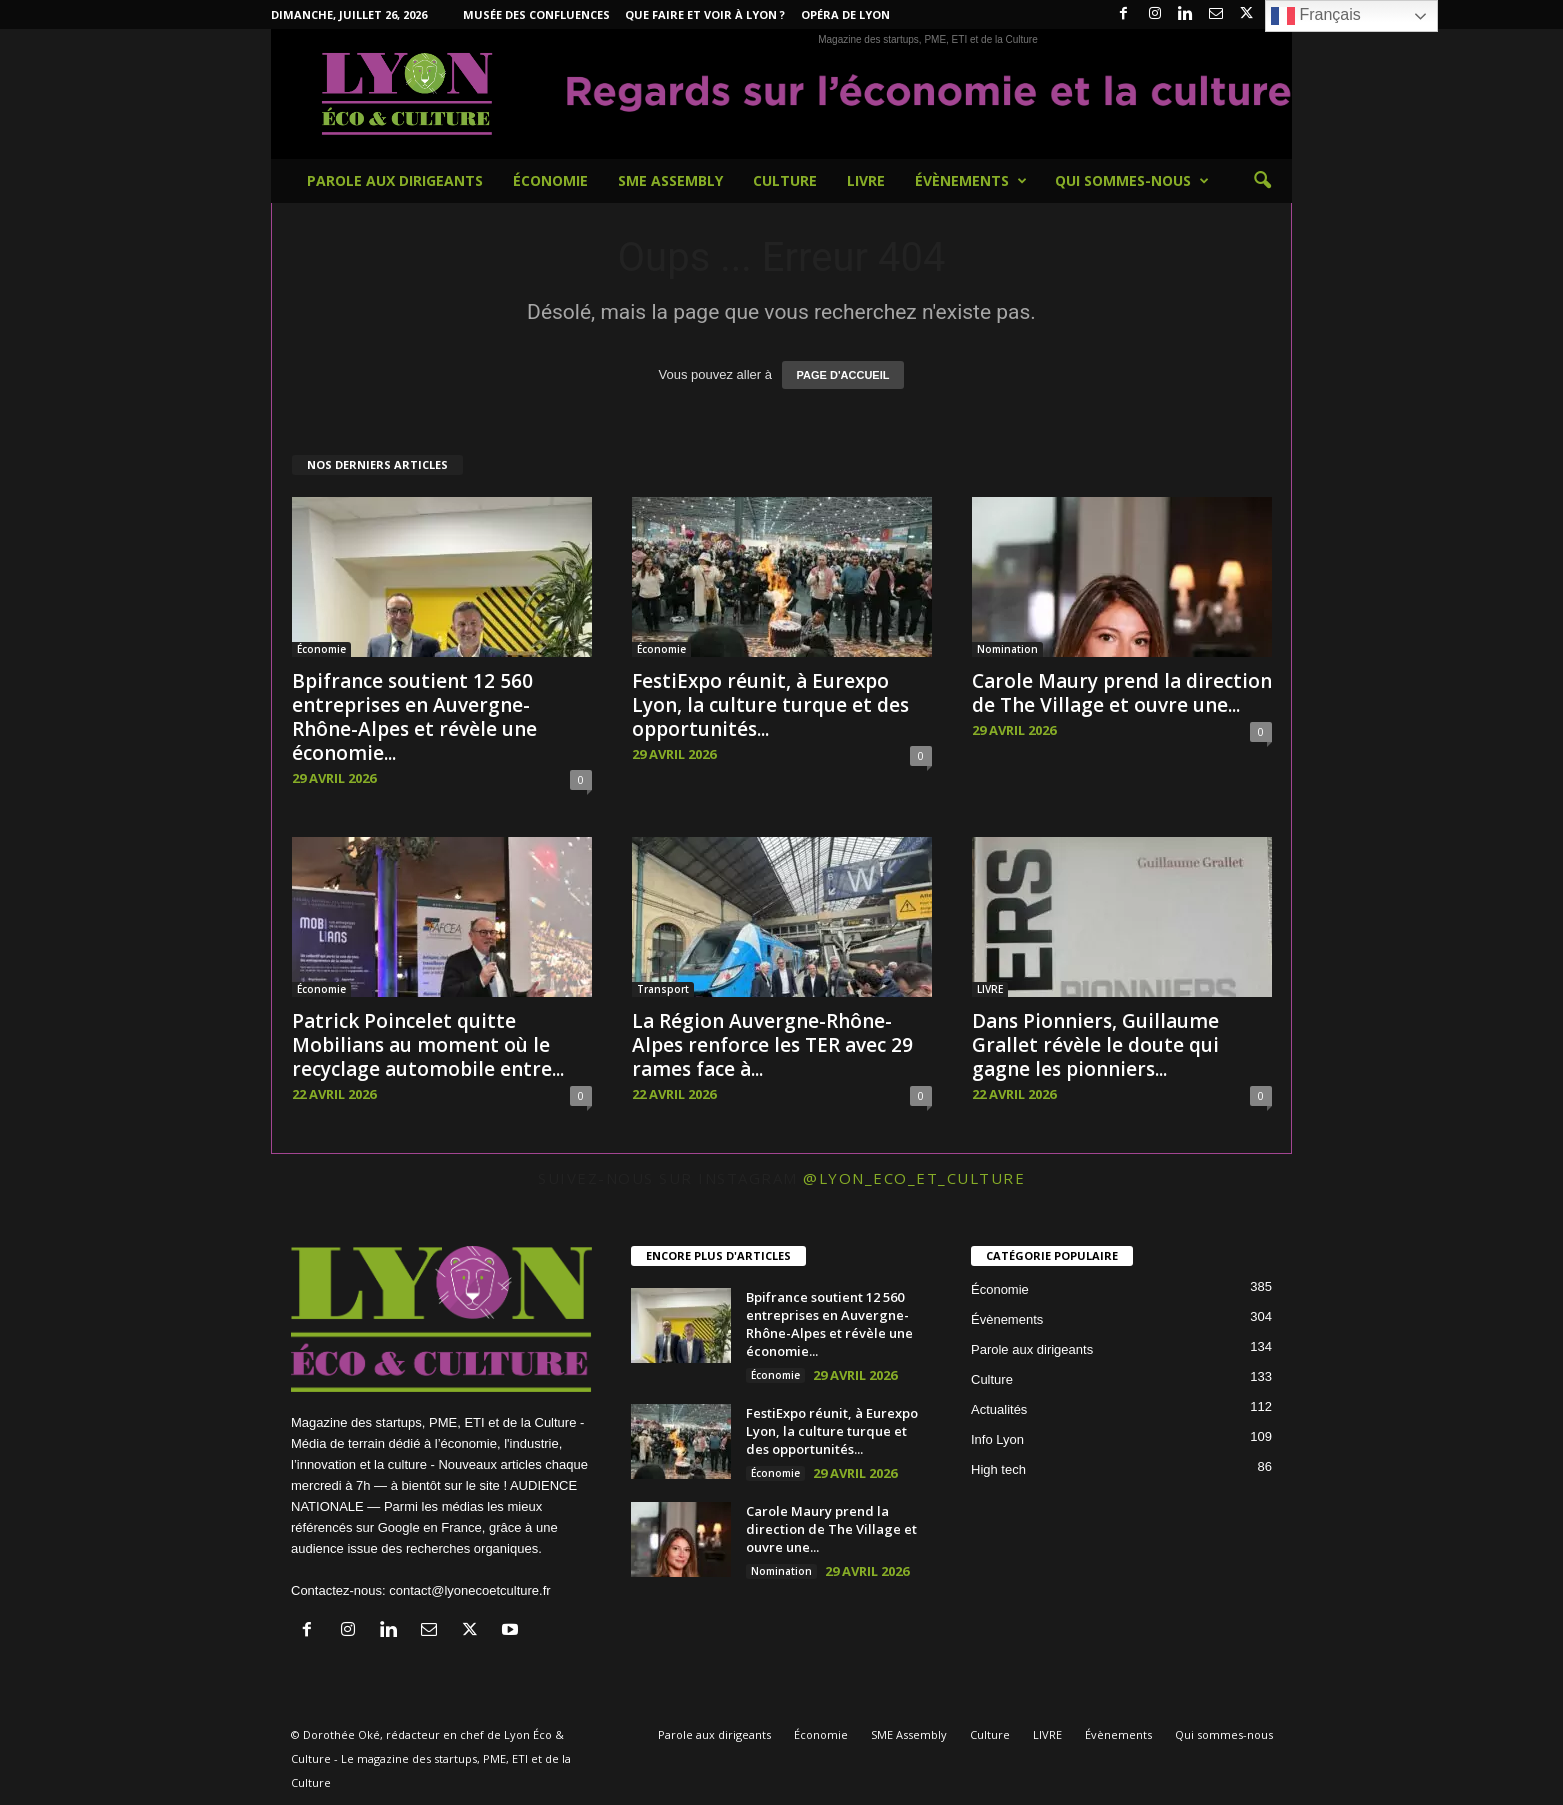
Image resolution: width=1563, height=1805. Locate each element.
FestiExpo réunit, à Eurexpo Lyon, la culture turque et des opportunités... (770, 705)
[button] (1262, 181)
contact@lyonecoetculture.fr (469, 1590)
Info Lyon (997, 1439)
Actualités (999, 1409)
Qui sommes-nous (1132, 181)
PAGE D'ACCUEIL (843, 375)
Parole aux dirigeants (395, 180)
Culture (785, 180)
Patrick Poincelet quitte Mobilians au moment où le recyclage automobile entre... (428, 1045)
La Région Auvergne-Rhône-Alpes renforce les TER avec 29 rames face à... (772, 1045)
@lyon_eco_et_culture (914, 1178)
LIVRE (866, 180)
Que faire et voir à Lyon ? (705, 14)
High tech (998, 1469)
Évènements (971, 181)
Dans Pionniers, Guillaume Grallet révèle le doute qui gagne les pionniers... (1095, 1045)
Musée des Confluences (536, 14)
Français (1316, 16)
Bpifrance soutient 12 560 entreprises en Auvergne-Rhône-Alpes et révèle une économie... (414, 717)
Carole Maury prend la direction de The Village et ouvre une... (1122, 693)
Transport (663, 989)
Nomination (1007, 649)
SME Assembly (670, 180)
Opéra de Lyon (845, 14)
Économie (550, 180)
